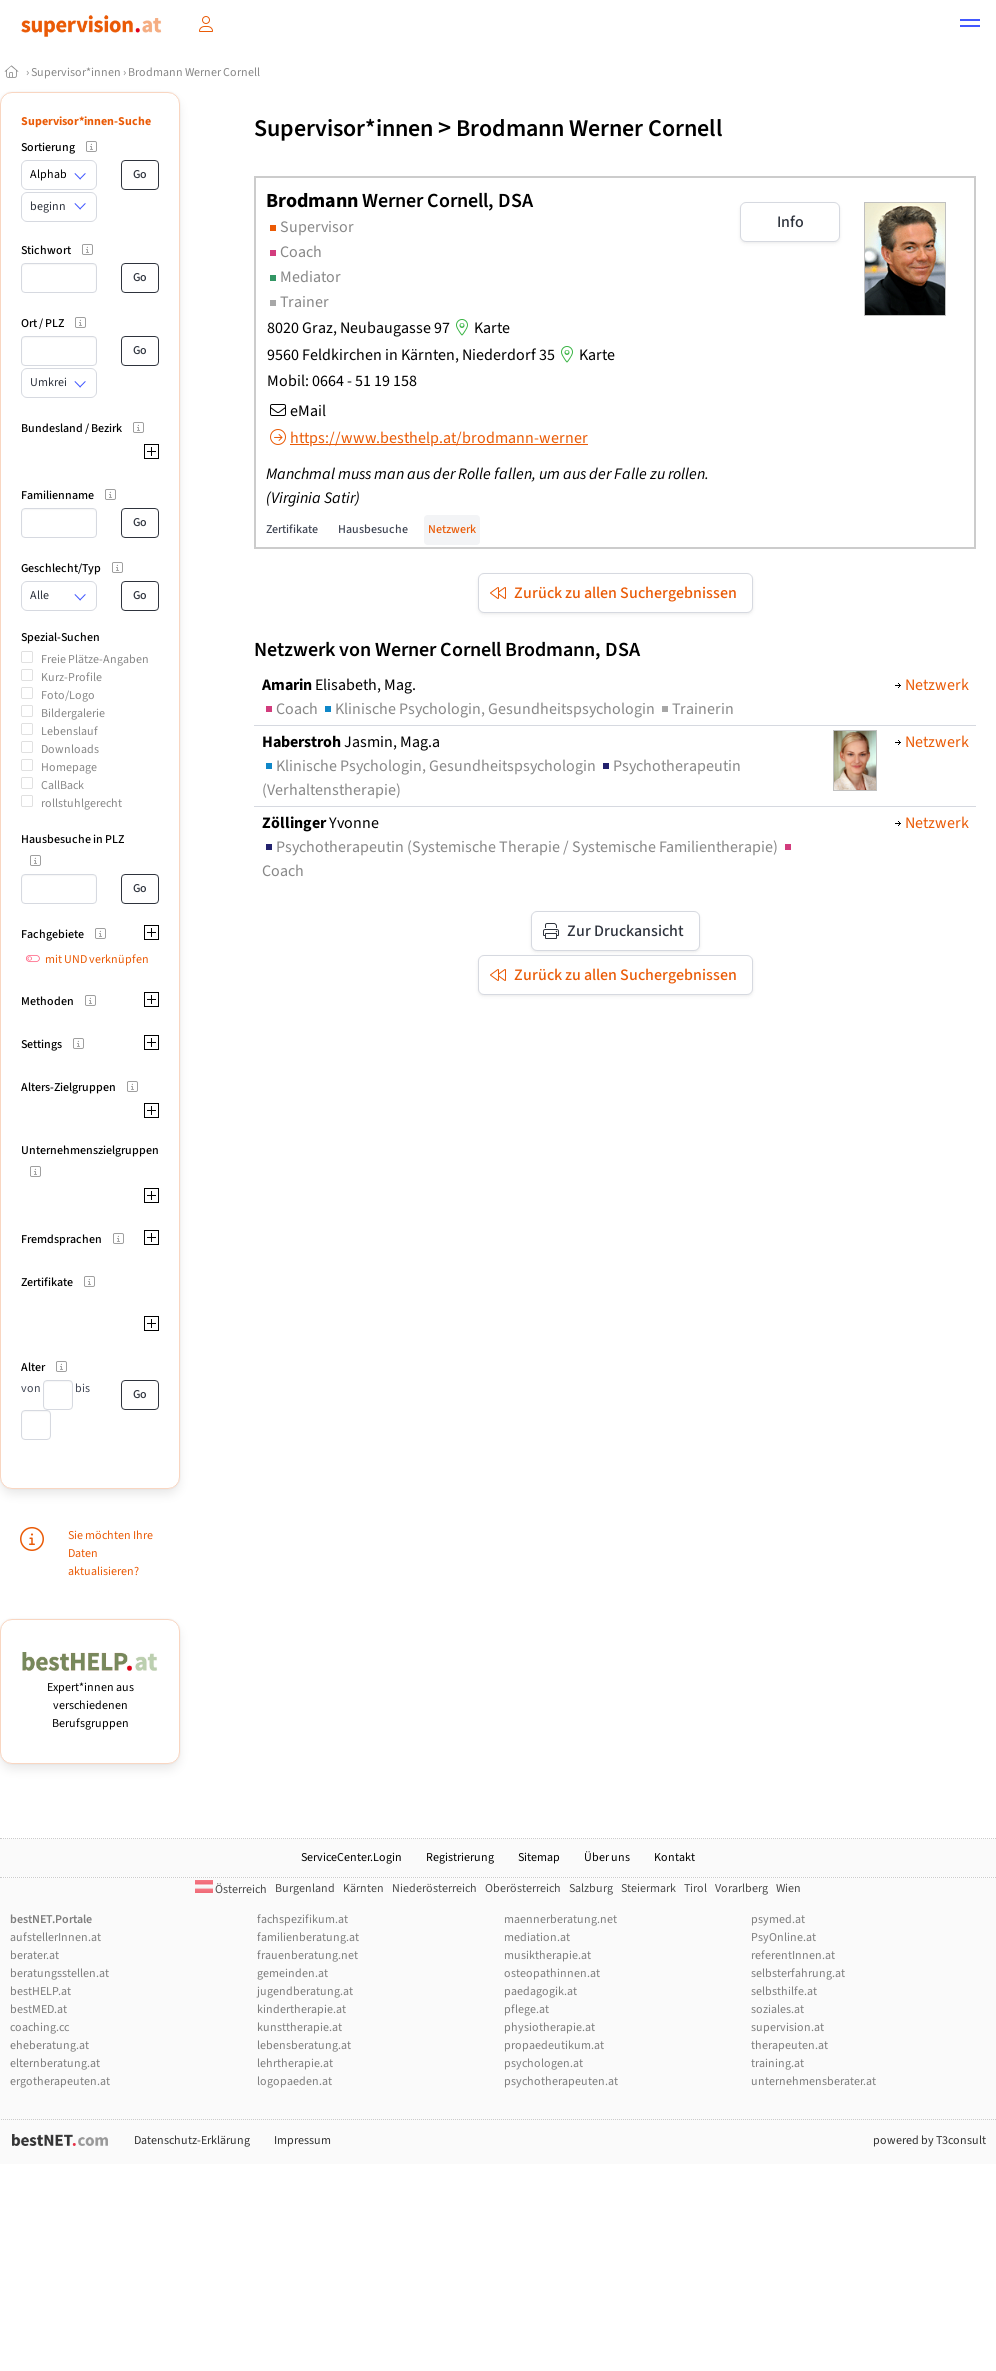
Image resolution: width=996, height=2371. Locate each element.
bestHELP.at (40, 1991)
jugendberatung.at (305, 1991)
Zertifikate (292, 529)
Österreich (231, 1889)
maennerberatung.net (560, 1919)
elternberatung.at (55, 2063)
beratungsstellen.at (59, 1973)
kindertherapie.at (301, 2009)
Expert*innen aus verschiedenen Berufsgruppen (90, 1696)
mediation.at (537, 1937)
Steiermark (648, 1888)
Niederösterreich (434, 1888)
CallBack (62, 785)
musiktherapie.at (547, 1955)
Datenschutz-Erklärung (192, 2140)
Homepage (69, 767)
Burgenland (305, 1888)
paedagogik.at (540, 1991)
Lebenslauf (69, 731)
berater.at (34, 1955)
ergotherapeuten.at (60, 2081)
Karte (480, 328)
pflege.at (526, 2009)
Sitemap (539, 1857)
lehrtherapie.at (295, 2063)
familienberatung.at (308, 1937)
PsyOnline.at (783, 1937)
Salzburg (591, 1888)
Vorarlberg (741, 1888)
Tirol (695, 1888)
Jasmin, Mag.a (351, 742)
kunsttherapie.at (299, 2027)
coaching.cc (39, 2027)
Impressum (302, 2140)
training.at (777, 2063)
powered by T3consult (929, 2140)
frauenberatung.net (307, 1955)
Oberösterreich (523, 1888)
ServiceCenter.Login (351, 1857)
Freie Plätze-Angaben (95, 659)
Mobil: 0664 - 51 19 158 (342, 381)
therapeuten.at (789, 2045)
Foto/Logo (68, 695)
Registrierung (460, 1857)
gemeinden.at (292, 1973)
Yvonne (320, 823)
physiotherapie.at (549, 2027)
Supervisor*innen (76, 72)
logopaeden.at (294, 2081)
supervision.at (787, 2027)
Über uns (607, 1857)
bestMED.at (38, 2009)
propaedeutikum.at (554, 2045)
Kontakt (674, 1857)
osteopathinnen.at (552, 1973)
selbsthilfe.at (784, 1991)
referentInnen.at (793, 1955)
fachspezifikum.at (302, 1919)
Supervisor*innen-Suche (86, 121)
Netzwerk (452, 529)
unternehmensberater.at (813, 2081)
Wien (788, 1888)
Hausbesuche (373, 529)
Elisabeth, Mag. (339, 685)
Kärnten (363, 1888)
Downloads (70, 749)
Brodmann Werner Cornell (194, 72)
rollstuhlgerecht (81, 803)
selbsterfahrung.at (798, 1973)
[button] (970, 26)
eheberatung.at (49, 2045)
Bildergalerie (73, 713)
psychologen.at (543, 2063)
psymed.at (778, 1919)
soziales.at (777, 2009)
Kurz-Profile (71, 677)
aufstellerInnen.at (55, 1937)
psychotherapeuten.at (561, 2081)
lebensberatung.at (304, 2045)
